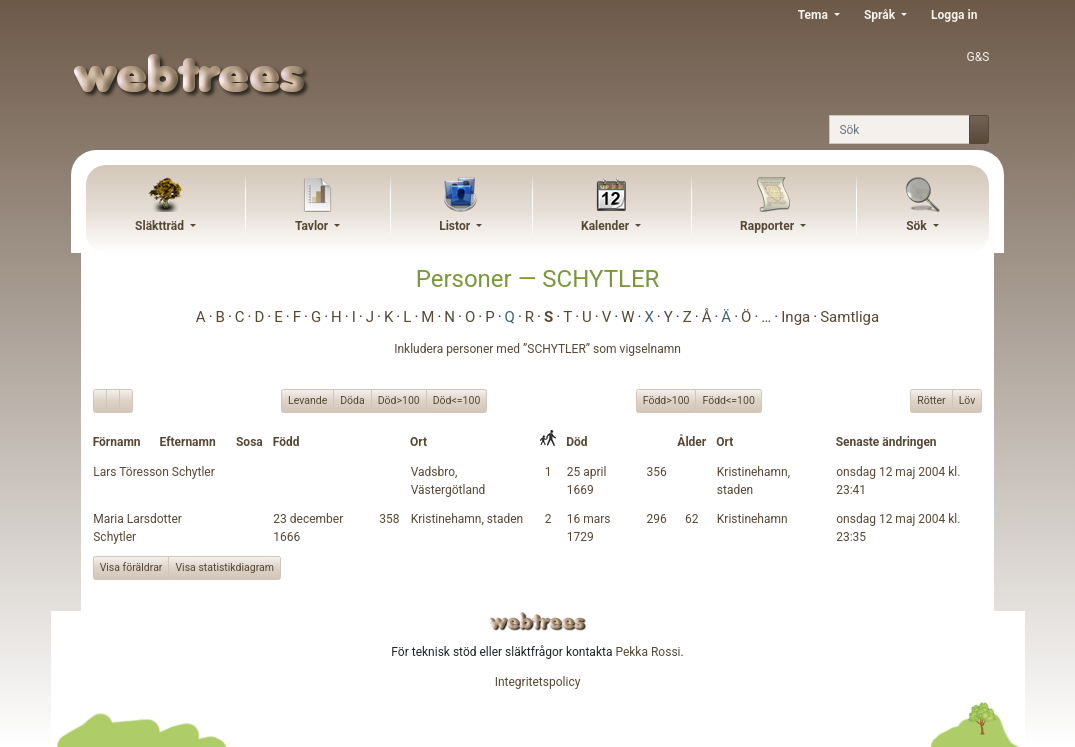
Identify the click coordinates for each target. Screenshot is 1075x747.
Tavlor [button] (313, 226)
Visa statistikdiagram (224, 567)
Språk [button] (881, 15)
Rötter (931, 400)
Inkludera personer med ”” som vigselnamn (537, 349)
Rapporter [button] (768, 226)
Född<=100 (728, 400)
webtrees (538, 621)
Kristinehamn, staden (467, 519)
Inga (795, 317)
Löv (967, 400)
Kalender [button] (606, 226)
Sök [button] (918, 226)
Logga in (954, 15)
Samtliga (849, 317)
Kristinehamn (752, 519)
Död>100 (399, 400)
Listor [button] (456, 226)
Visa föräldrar (131, 567)
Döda (352, 400)
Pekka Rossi (647, 652)
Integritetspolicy (538, 682)
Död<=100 (457, 400)
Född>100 (666, 400)
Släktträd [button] (161, 226)
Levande (307, 400)
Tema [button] (814, 15)
